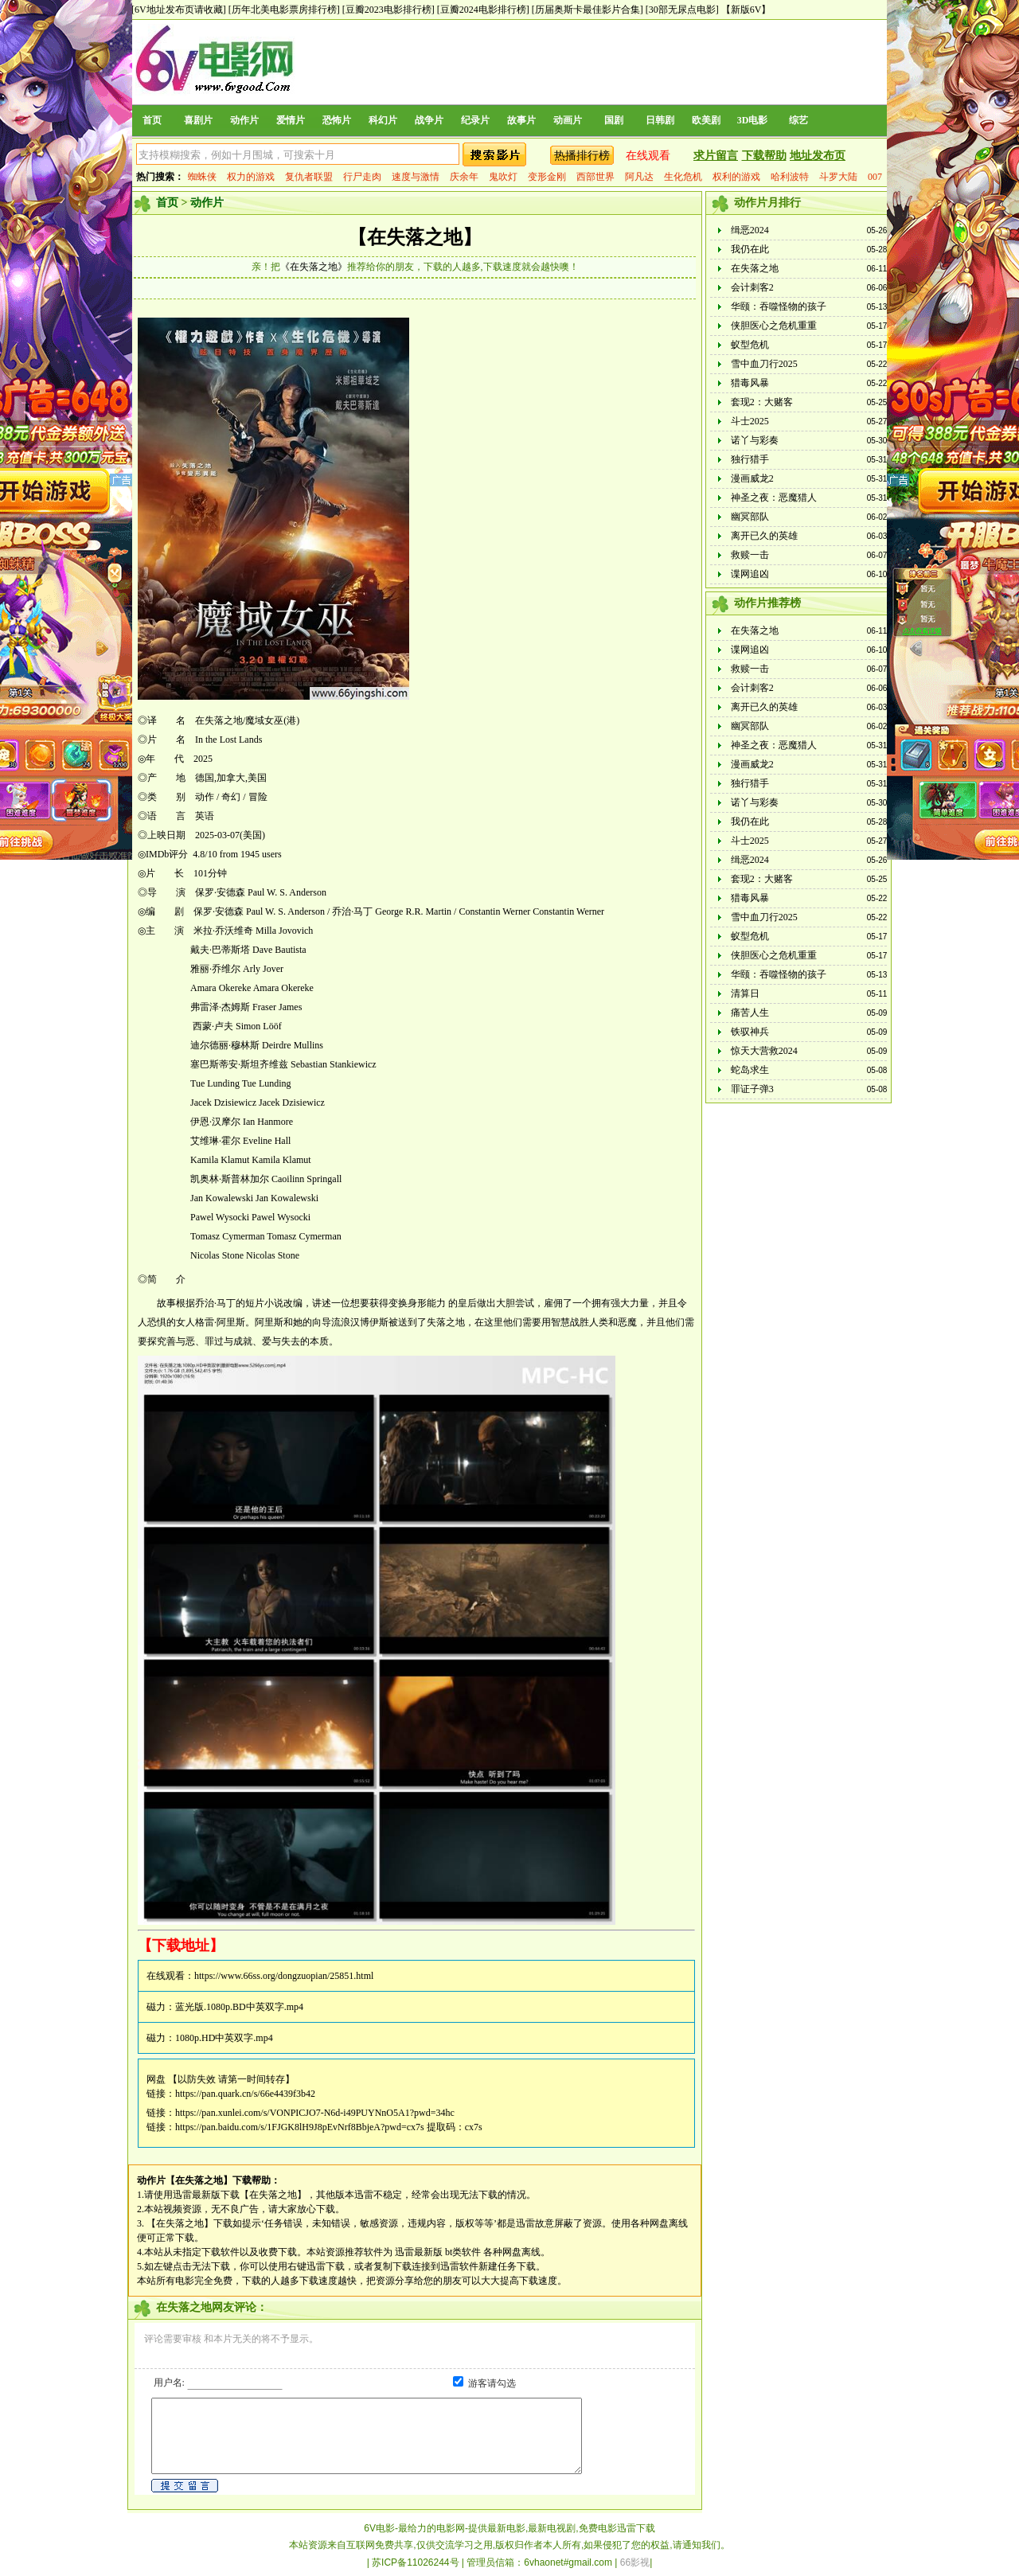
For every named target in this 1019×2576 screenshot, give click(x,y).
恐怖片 (336, 120)
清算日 (745, 993)
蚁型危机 (750, 344)
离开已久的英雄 (764, 535)
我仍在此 (750, 249)
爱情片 (290, 120)
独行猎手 (750, 459)
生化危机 (683, 176)
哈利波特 (790, 176)
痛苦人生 (750, 1012)
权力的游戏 (251, 176)
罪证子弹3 (752, 1089)
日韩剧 (660, 120)
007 (875, 176)
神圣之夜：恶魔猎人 (774, 497)
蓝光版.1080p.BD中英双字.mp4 (239, 2006)
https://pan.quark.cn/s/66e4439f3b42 (245, 2093)
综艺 (798, 120)
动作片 (244, 120)
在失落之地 (755, 268)
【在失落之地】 (415, 237)
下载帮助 (764, 156)
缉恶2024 (750, 230)
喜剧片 (198, 120)
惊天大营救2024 (764, 1050)
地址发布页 (817, 156)
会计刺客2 (752, 287)
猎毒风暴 (750, 382)
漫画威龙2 (752, 478)
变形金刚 (547, 176)
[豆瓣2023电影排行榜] (388, 9)
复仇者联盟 (309, 176)
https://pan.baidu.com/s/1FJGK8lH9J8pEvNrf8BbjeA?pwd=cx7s (299, 2127)
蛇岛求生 (750, 1069)
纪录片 (475, 120)
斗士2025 (750, 421)
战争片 (429, 120)
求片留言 (715, 156)
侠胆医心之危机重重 (774, 325)
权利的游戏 (736, 176)
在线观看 (648, 156)
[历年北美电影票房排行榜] (284, 9)
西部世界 (595, 176)
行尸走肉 (362, 176)
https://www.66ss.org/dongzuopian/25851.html (283, 1975)
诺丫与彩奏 (755, 440)
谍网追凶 (750, 574)
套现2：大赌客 (762, 402)
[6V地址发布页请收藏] (178, 9)
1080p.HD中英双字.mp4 (224, 2037)
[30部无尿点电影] (682, 9)
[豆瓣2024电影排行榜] (483, 9)
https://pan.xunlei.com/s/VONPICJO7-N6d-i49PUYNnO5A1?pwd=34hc (315, 2112)
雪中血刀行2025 (764, 363)
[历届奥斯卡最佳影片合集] (587, 9)
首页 (152, 120)
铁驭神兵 (750, 1031)
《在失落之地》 (313, 266)
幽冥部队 (750, 516)
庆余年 (464, 176)
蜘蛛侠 (202, 176)
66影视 (635, 2562)
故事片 (521, 120)
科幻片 (383, 120)
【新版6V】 (746, 9)
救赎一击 (750, 554)
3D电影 (752, 120)
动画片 (567, 120)
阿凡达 (639, 176)
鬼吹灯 (503, 176)
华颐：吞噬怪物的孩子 (778, 306)
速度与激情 (415, 176)
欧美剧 (706, 120)
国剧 (613, 120)
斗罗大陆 (838, 176)
